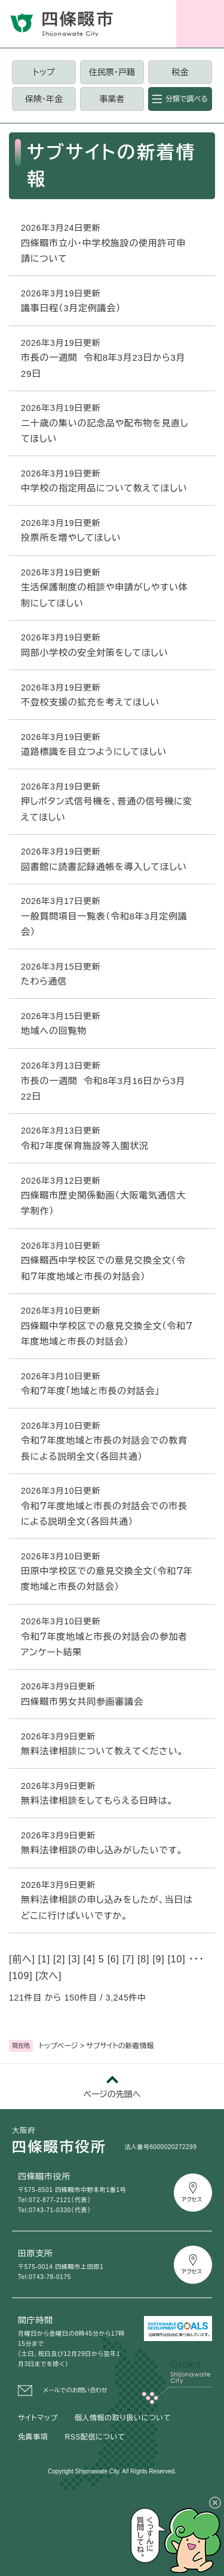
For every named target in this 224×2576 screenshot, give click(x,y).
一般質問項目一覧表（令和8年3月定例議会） (104, 924)
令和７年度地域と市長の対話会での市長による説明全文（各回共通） (104, 1514)
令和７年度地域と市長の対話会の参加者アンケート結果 (104, 1644)
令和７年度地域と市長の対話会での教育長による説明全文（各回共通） (104, 1448)
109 (20, 1976)
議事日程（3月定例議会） (71, 308)
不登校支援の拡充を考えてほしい (90, 702)
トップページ (58, 2046)
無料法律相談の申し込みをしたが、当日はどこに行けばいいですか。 (107, 1907)
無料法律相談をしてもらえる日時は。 (97, 1800)
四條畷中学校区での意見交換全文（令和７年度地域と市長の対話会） (107, 1333)
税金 (179, 72)
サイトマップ (38, 2418)
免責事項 (33, 2437)
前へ (22, 1959)
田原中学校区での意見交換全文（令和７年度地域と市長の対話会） (107, 1579)
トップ (43, 72)
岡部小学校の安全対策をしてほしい (94, 653)
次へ (49, 1976)
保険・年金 (44, 99)
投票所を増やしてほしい (71, 537)
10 (176, 1959)
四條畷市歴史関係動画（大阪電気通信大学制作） (103, 1203)
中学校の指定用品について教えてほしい (104, 488)
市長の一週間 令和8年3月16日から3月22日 (103, 1088)
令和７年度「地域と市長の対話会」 (90, 1391)
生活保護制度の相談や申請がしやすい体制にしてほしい (104, 595)
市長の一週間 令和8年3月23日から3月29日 (103, 365)
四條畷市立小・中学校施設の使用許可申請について (103, 251)
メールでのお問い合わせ (75, 2390)
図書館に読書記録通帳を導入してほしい (104, 867)
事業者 (111, 99)
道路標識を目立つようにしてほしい (94, 752)
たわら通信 (44, 981)
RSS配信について (95, 2437)
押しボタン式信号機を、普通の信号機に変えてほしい (106, 809)
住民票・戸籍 (112, 72)
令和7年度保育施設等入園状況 (85, 1146)
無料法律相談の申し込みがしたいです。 (102, 1850)
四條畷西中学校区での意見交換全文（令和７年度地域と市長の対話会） (103, 1268)
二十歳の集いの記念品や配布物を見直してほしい (105, 431)
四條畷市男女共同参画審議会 (82, 1701)
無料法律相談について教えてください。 (102, 1751)
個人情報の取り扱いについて (123, 2418)
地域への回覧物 (54, 1031)
